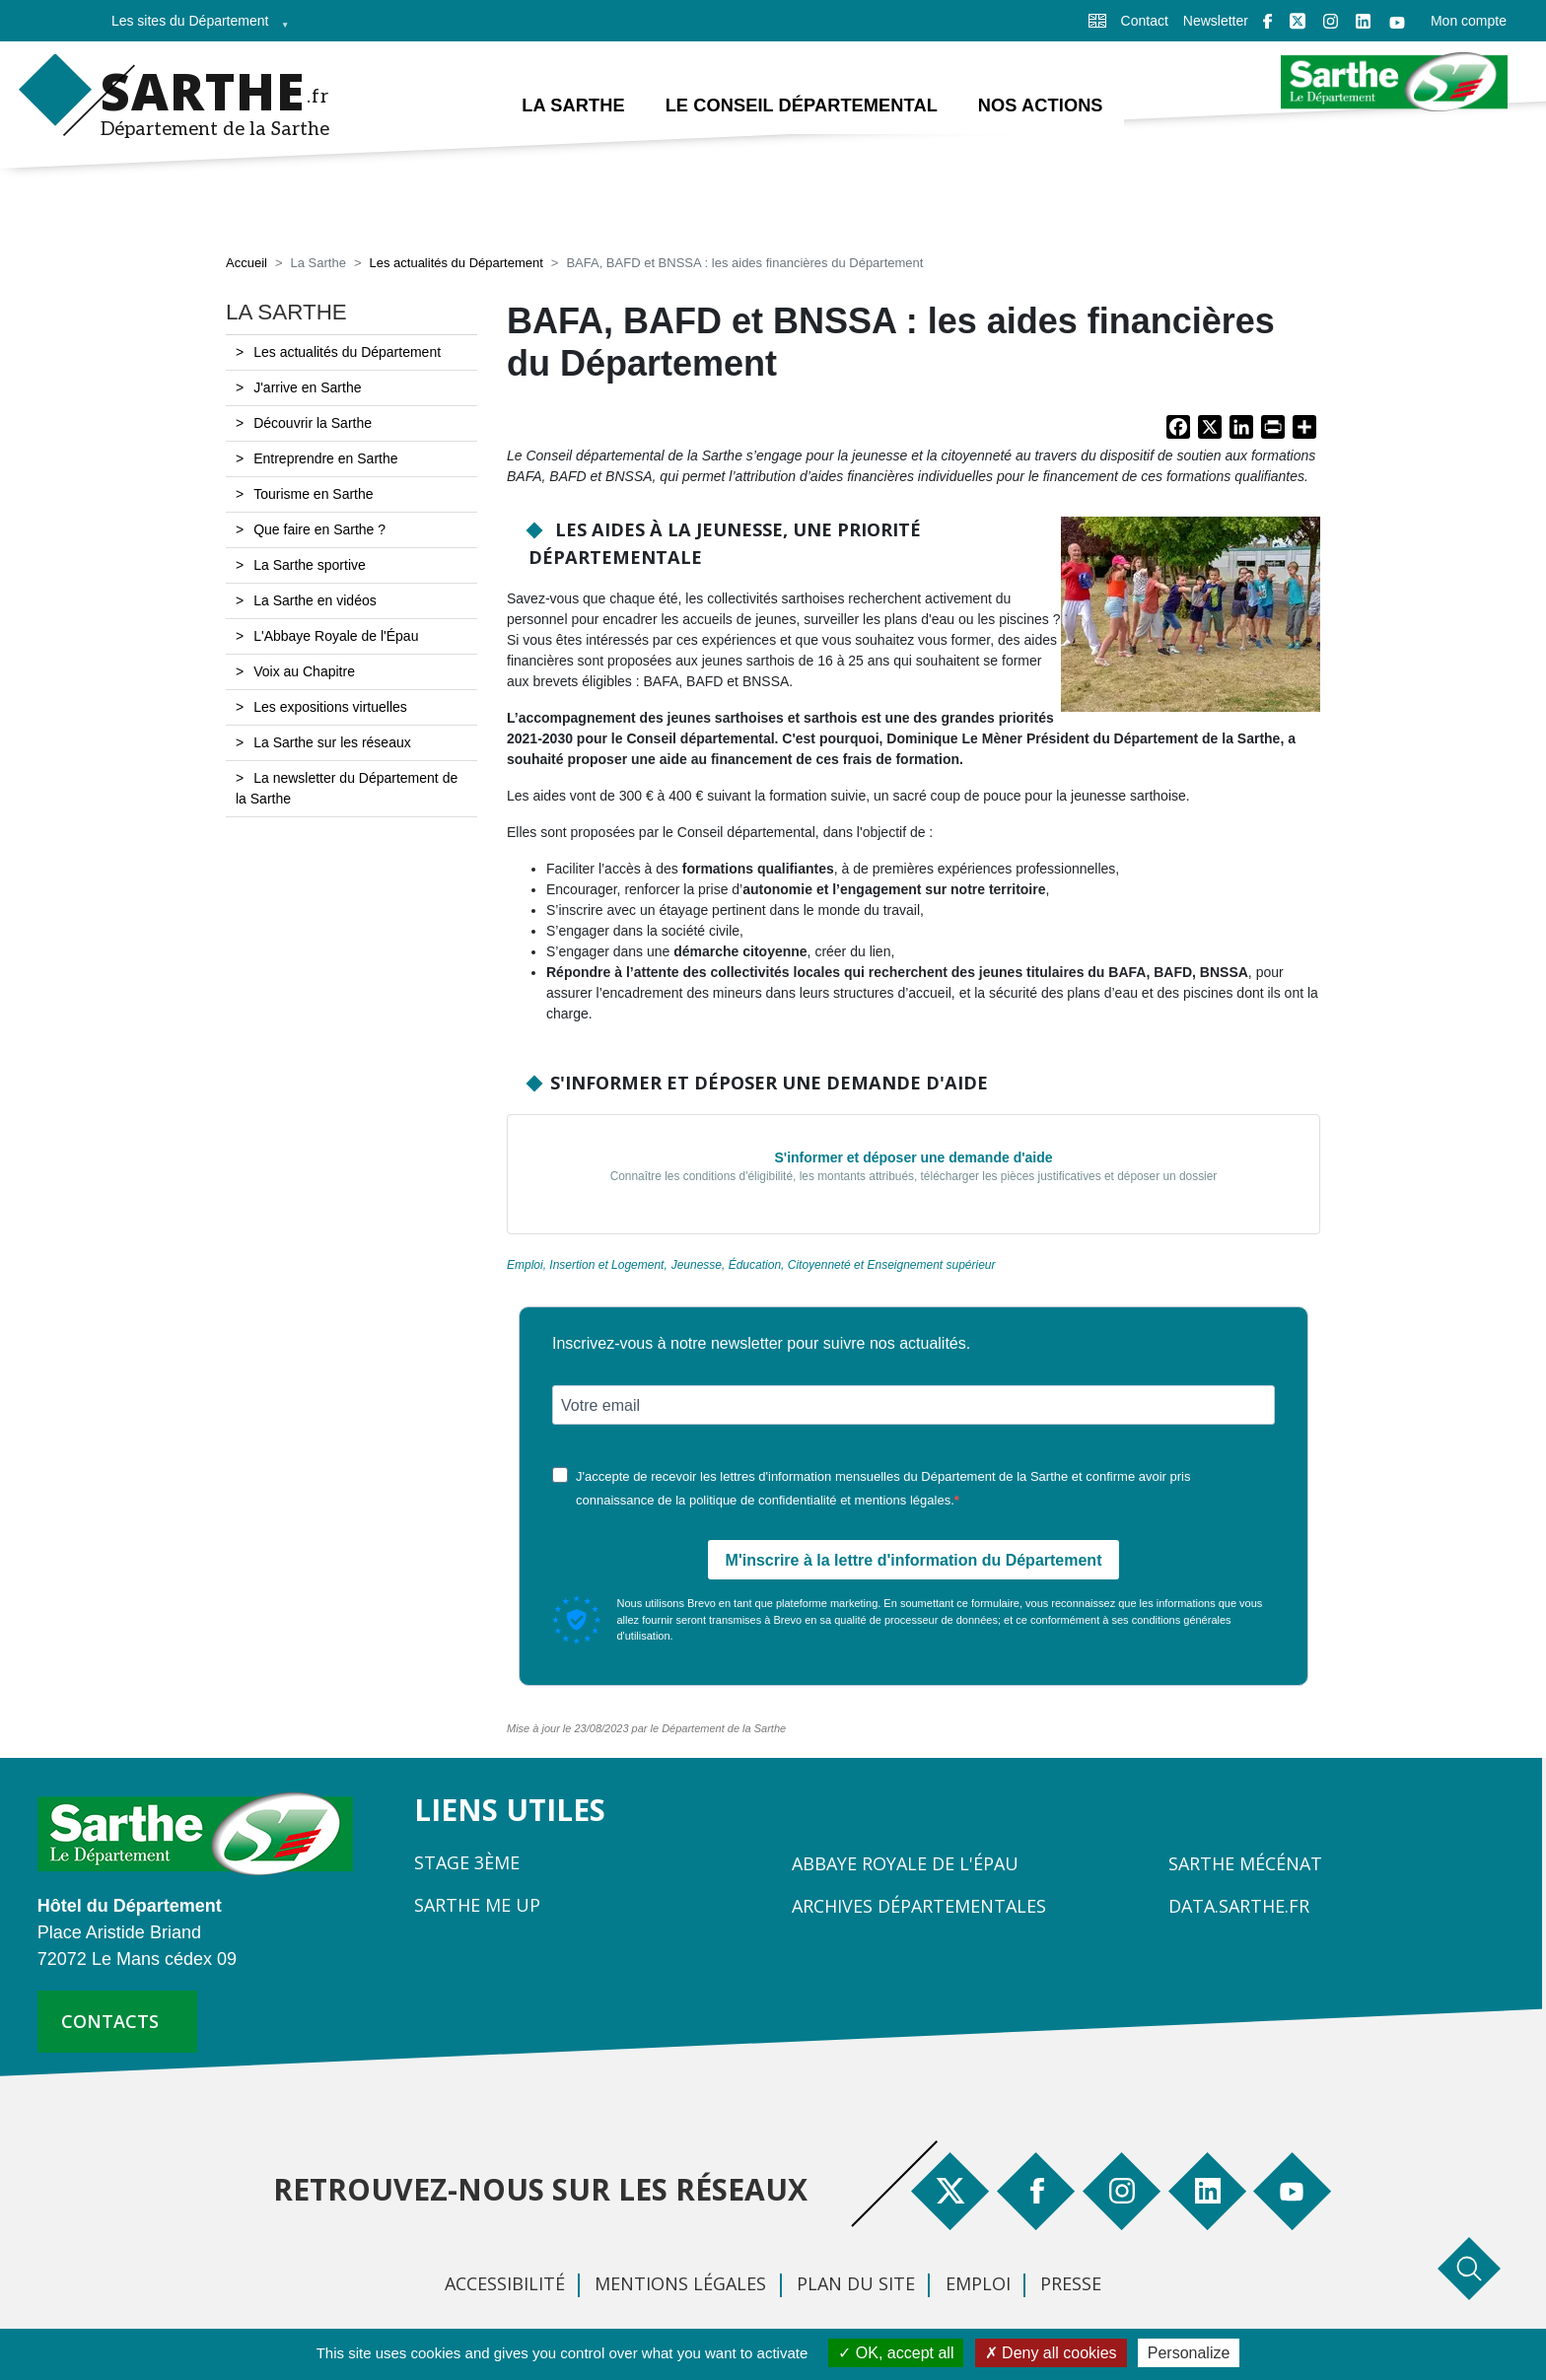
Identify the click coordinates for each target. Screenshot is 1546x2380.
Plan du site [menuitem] (856, 2283)
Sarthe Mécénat (1245, 1863)
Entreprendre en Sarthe (325, 459)
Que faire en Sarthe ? (319, 530)
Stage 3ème (467, 1862)
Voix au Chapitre (304, 672)
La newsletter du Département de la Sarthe (346, 789)
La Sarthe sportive (309, 566)
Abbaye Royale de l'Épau (905, 1863)
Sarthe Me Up (477, 1905)
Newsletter (1215, 21)
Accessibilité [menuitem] (505, 2283)
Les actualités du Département (455, 263)
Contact (1144, 21)
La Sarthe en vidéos (315, 601)
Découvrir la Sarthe (312, 424)
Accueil (246, 263)
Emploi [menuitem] (978, 2283)
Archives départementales (919, 1906)
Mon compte (1469, 21)
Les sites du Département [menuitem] (194, 27)
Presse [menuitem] (1070, 2283)
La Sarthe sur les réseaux (332, 743)
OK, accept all (895, 2353)
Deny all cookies (1051, 2353)
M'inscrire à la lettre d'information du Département (914, 1560)
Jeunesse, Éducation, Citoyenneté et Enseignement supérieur (833, 1266)
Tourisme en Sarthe (313, 495)
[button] (1190, 621)
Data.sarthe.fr (1238, 1906)
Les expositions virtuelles (330, 708)
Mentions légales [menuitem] (680, 2283)
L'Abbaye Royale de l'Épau (335, 637)
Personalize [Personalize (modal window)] (1189, 2353)
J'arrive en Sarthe (307, 388)
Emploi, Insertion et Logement (585, 1266)
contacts (110, 2021)
